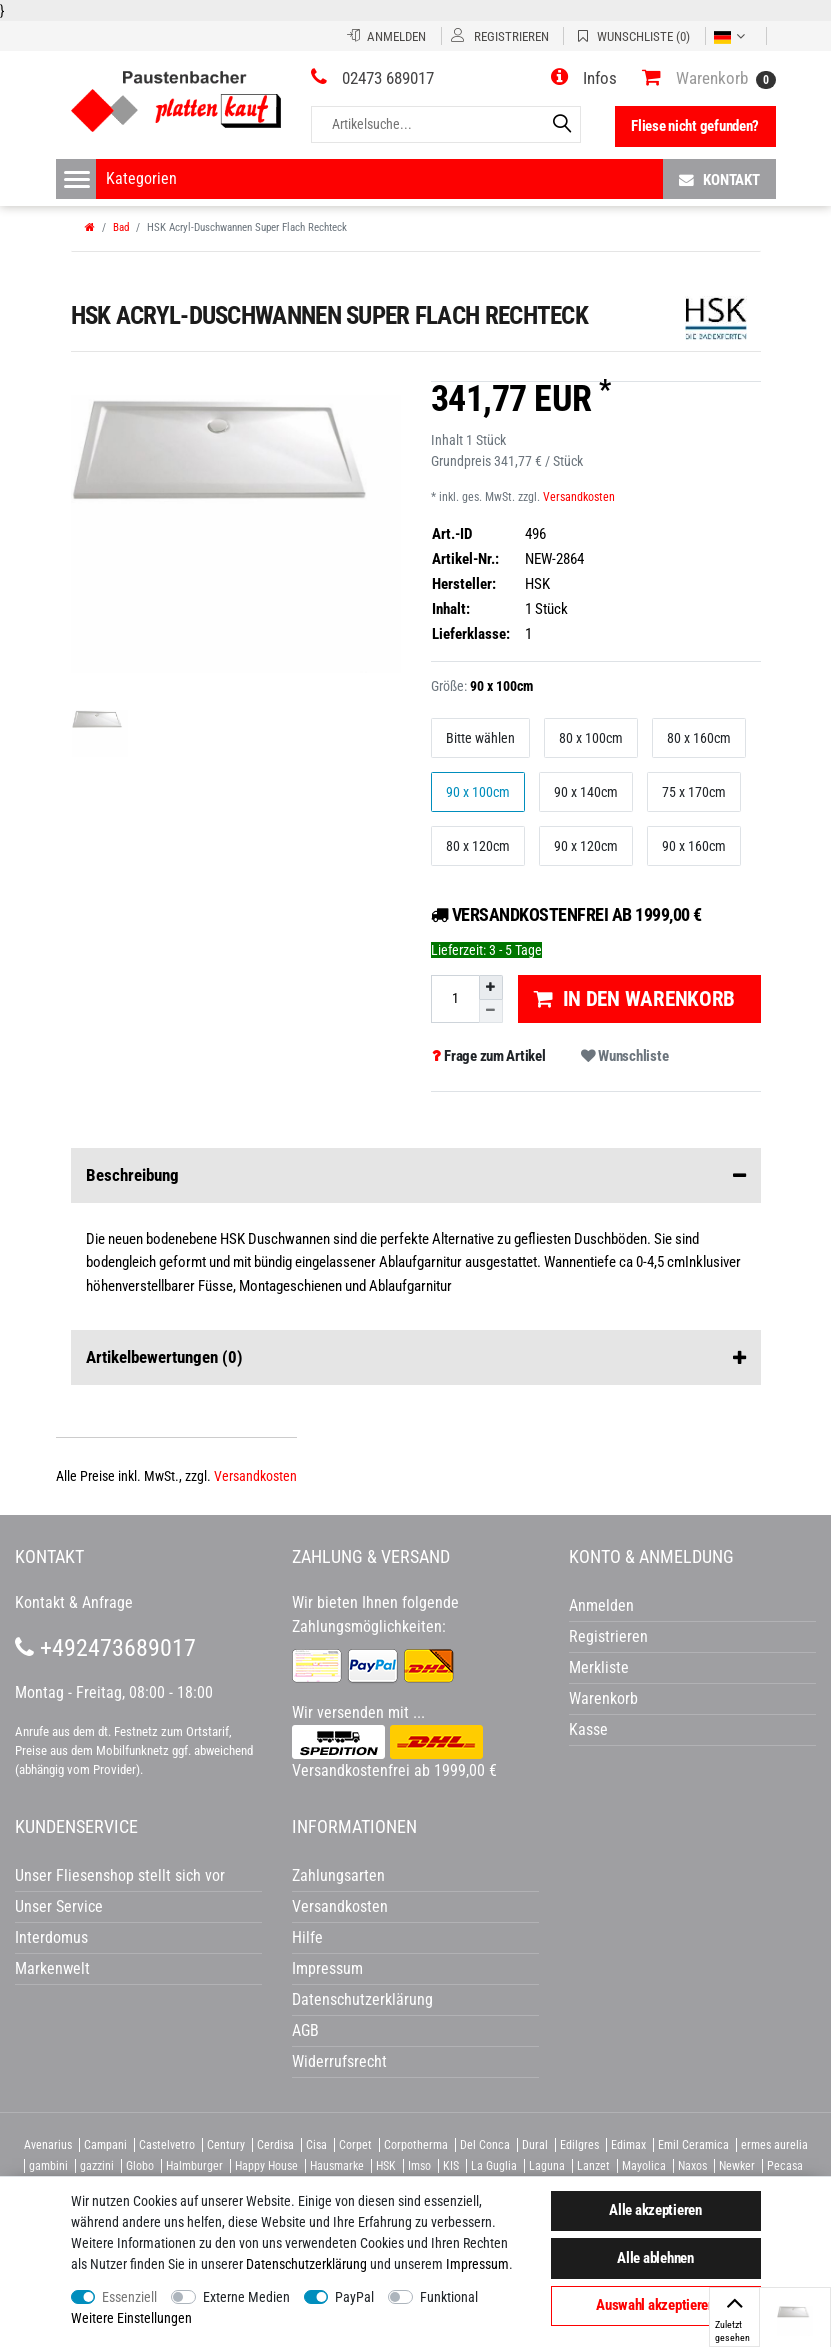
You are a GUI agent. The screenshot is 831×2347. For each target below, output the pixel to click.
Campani (105, 2145)
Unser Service (59, 1906)
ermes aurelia (774, 2145)
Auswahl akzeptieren (655, 2305)
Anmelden (601, 1605)
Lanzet (593, 2166)
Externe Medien (246, 2297)
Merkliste (599, 1667)
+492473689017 (105, 1648)
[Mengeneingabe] (455, 998)
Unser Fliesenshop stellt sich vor (120, 1875)
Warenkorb (603, 1698)
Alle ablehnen (655, 2258)
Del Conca (485, 2145)
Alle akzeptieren (655, 2210)
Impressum (477, 2264)
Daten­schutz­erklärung (306, 2264)
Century (226, 2145)
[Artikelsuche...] (446, 124)
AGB (305, 2030)
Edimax (628, 2145)
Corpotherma (416, 2145)
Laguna (547, 2166)
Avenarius (48, 2145)
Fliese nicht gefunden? (695, 126)
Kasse (588, 1729)
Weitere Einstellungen (131, 2318)
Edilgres (579, 2145)
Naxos (692, 2166)
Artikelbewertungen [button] (416, 1358)
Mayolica (644, 2166)
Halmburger (194, 2166)
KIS (451, 2166)
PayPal (354, 2297)
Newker (737, 2166)
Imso (419, 2166)
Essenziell (129, 2297)
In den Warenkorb (634, 999)
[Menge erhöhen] (491, 987)
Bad (121, 227)
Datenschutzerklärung (362, 1999)
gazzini (97, 2166)
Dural (535, 2145)
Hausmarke (337, 2166)
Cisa (316, 2145)
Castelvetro (167, 2145)
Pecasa (785, 2166)
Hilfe (307, 1937)
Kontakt (719, 179)
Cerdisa (275, 2145)
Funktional (449, 2297)
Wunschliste (624, 1056)
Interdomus (51, 1937)
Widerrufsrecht (339, 2061)
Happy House (266, 2166)
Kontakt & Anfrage (74, 1602)
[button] (584, 78)
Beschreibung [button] (416, 1176)
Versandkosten (579, 497)
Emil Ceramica (693, 2145)
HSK (386, 2166)
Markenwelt (52, 1968)
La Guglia (494, 2166)
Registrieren (608, 1636)
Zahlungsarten (338, 1875)
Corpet (355, 2145)
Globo (140, 2166)
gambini (48, 2166)
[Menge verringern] (491, 1011)
